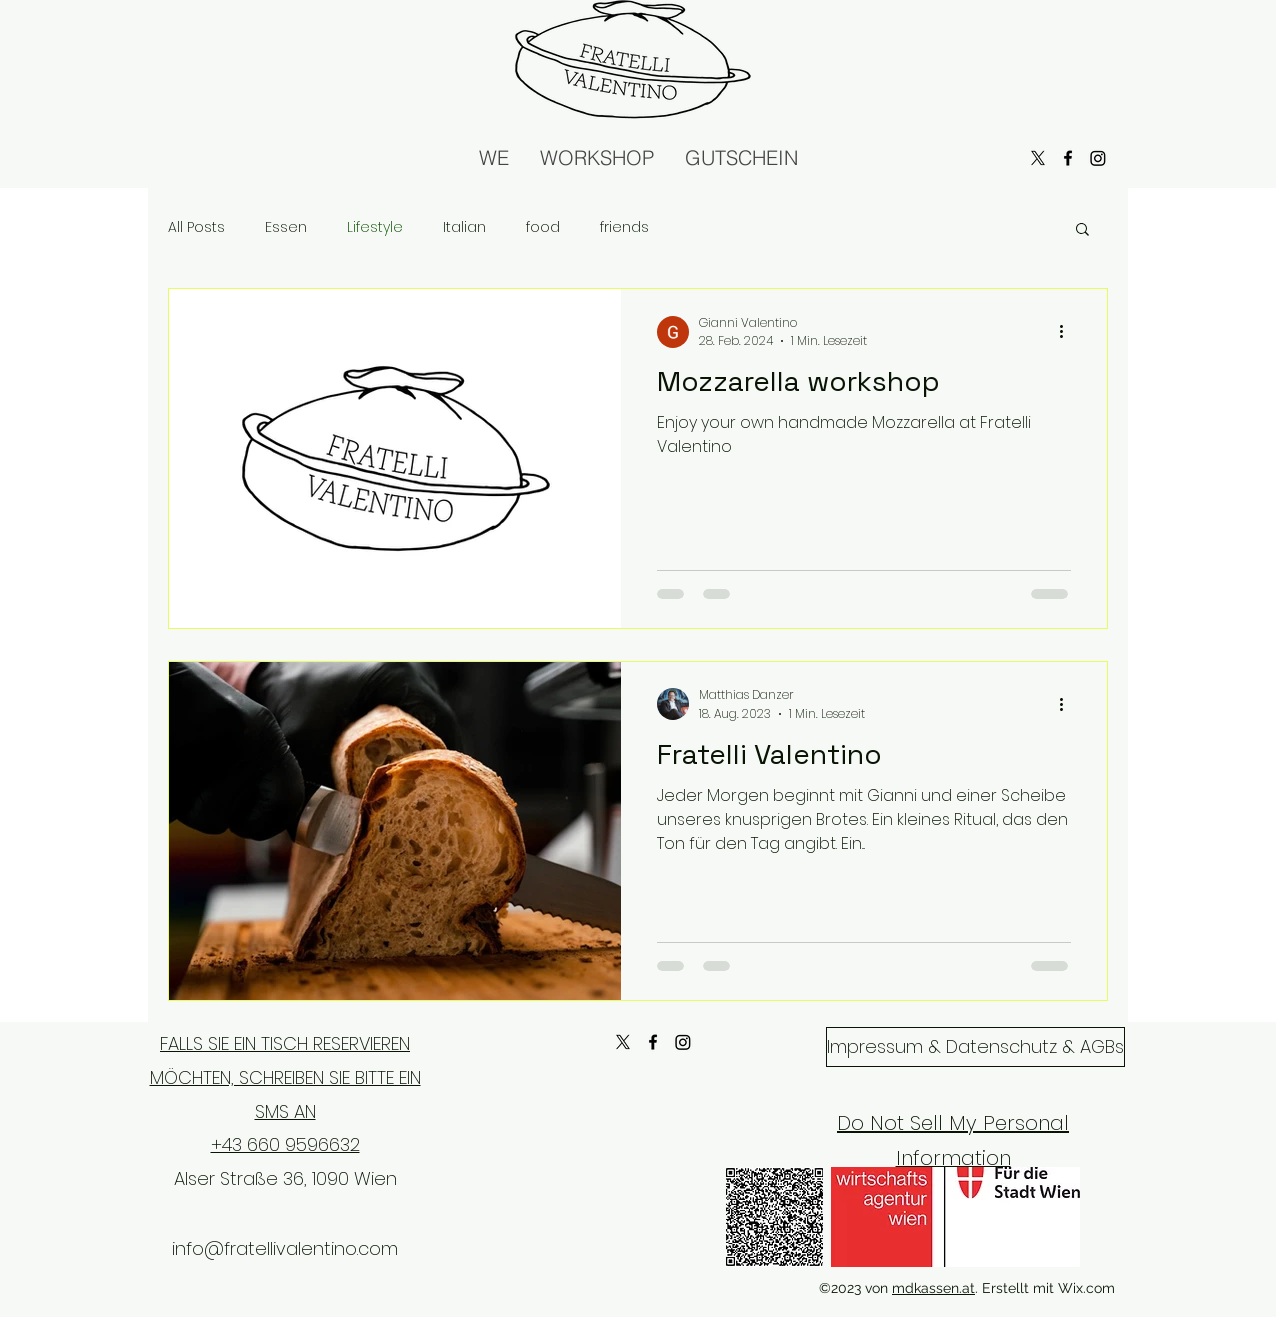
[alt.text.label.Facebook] (653, 1042)
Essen (286, 227)
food (543, 227)
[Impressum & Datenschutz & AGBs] (975, 1047)
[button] (1082, 230)
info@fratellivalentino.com (285, 1248)
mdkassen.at (933, 1288)
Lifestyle (375, 227)
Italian (464, 227)
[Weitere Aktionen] (1068, 332)
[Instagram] (683, 1042)
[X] (623, 1042)
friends (624, 227)
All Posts (196, 227)
